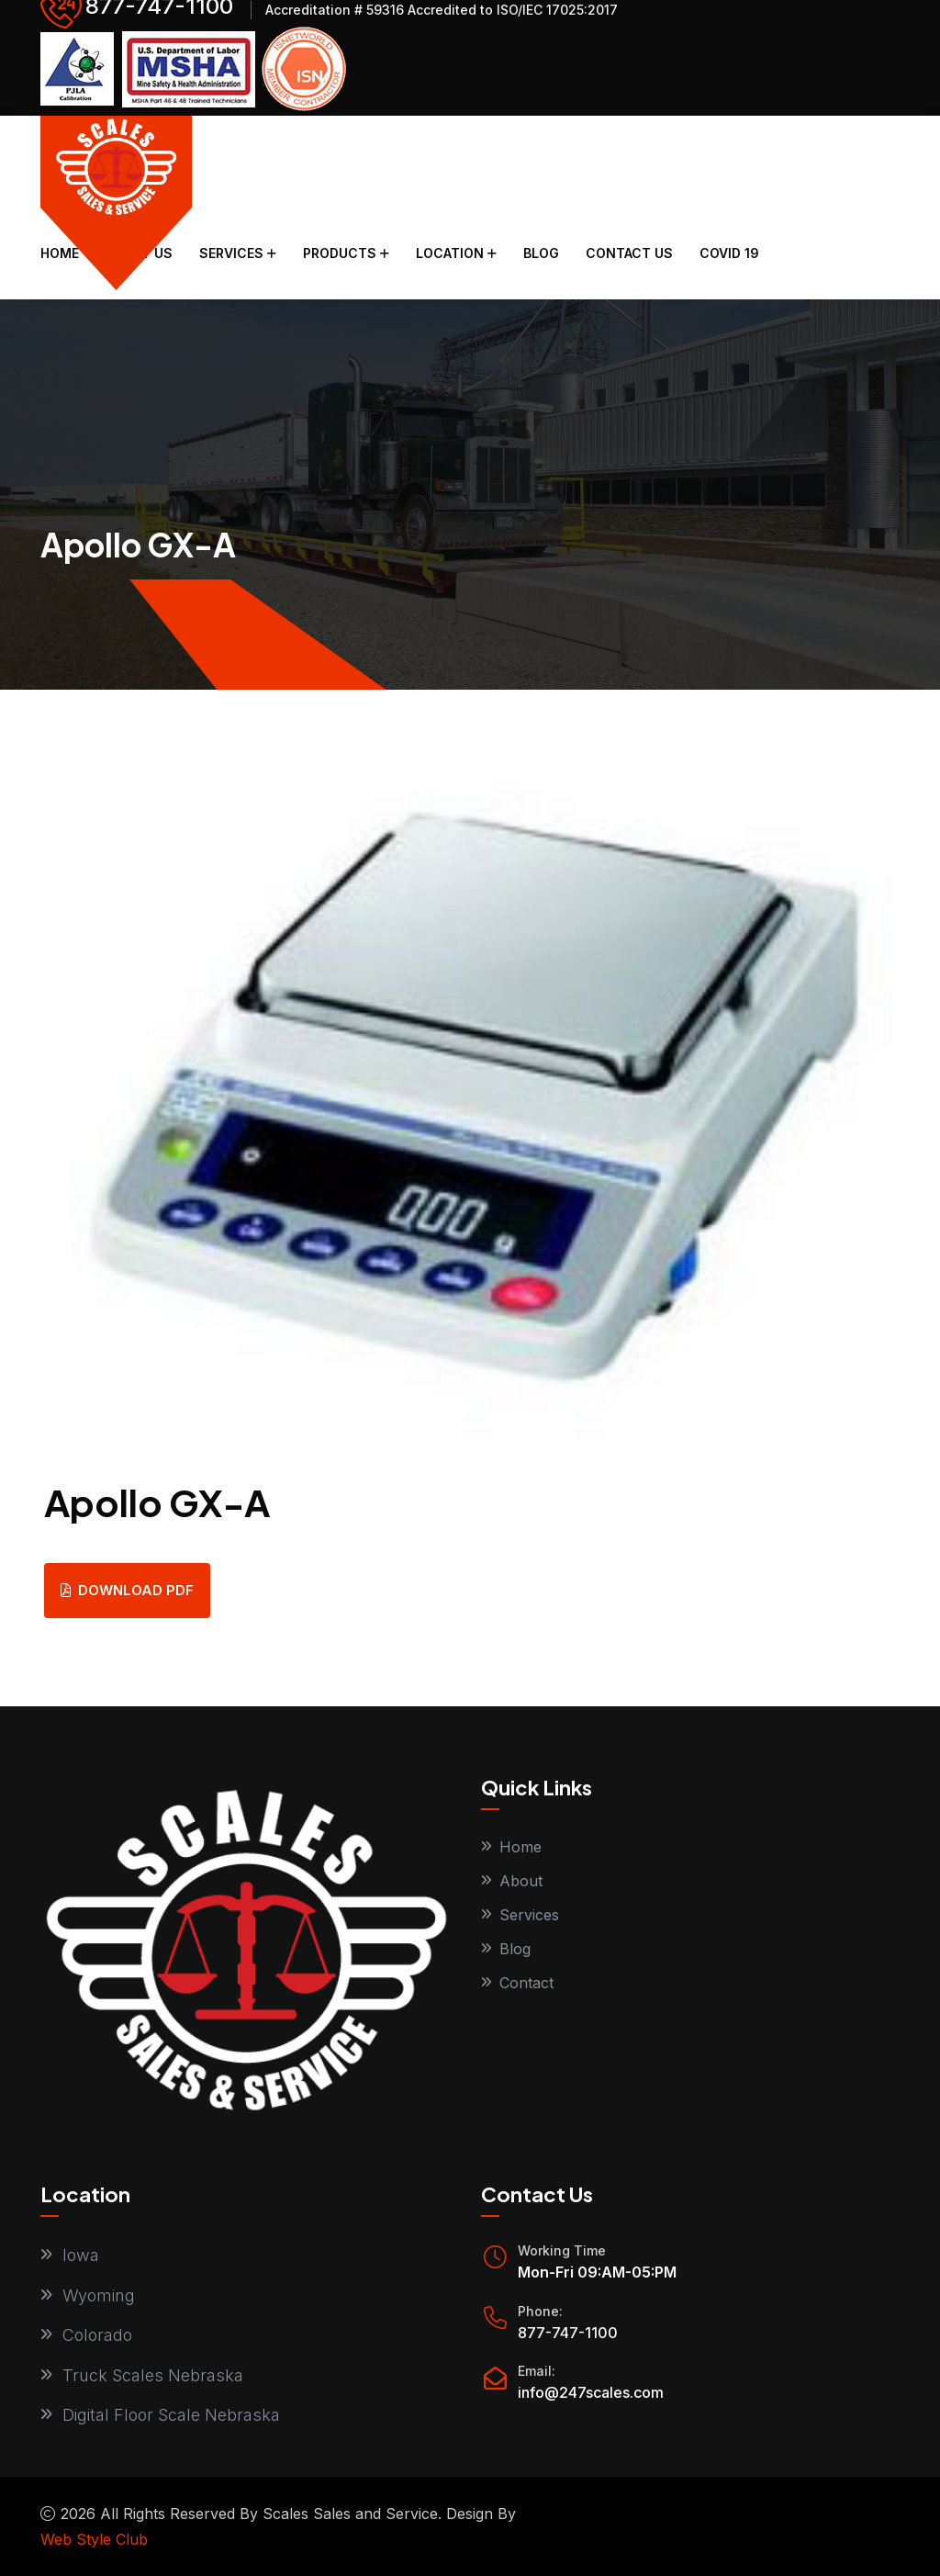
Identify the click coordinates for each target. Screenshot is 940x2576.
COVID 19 (729, 253)
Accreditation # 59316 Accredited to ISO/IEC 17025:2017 (441, 9)
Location (450, 253)
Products (339, 253)
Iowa (80, 2255)
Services (231, 253)
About (521, 1881)
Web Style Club (94, 2539)
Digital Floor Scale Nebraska (171, 2414)
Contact (526, 1983)
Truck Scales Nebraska (152, 2375)
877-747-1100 (568, 2332)
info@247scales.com (591, 2392)
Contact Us (629, 253)
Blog (541, 253)
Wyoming (98, 2295)
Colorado (97, 2335)
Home (59, 253)
